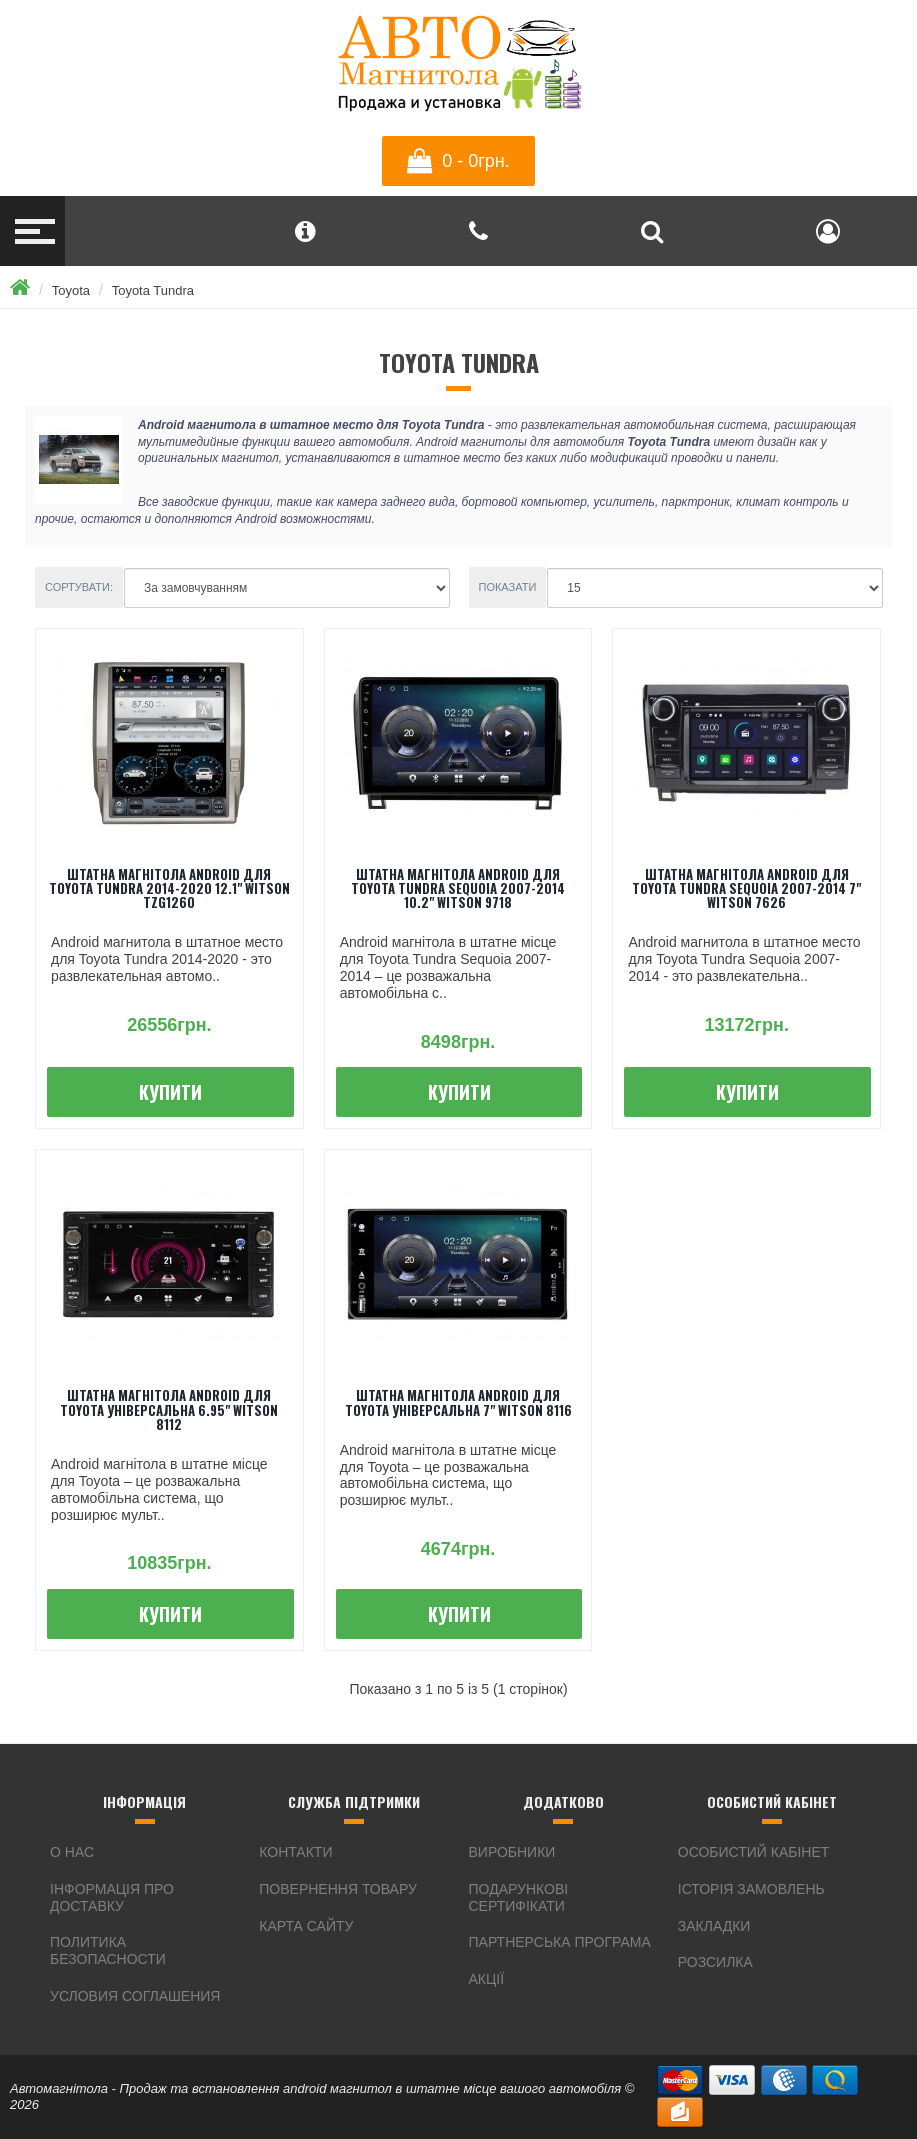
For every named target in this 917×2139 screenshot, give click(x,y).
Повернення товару (338, 1889)
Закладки (714, 1926)
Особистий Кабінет (754, 1852)
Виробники (512, 1852)
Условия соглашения (135, 1996)
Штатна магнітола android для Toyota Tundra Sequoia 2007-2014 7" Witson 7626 (746, 888)
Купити (170, 1092)
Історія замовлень (751, 1889)
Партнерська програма (560, 1942)
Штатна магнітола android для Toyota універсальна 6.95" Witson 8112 (169, 1409)
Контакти (295, 1852)
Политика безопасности (108, 1950)
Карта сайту (306, 1926)
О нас (72, 1852)
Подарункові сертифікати (519, 1897)
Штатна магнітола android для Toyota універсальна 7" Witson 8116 (458, 1402)
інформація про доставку (112, 1897)
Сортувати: (79, 587)
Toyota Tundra (153, 290)
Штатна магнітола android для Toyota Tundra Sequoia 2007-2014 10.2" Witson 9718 (458, 888)
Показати (508, 587)
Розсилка (715, 1962)
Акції (487, 1979)
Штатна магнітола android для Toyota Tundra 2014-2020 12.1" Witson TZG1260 (169, 888)
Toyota (71, 290)
